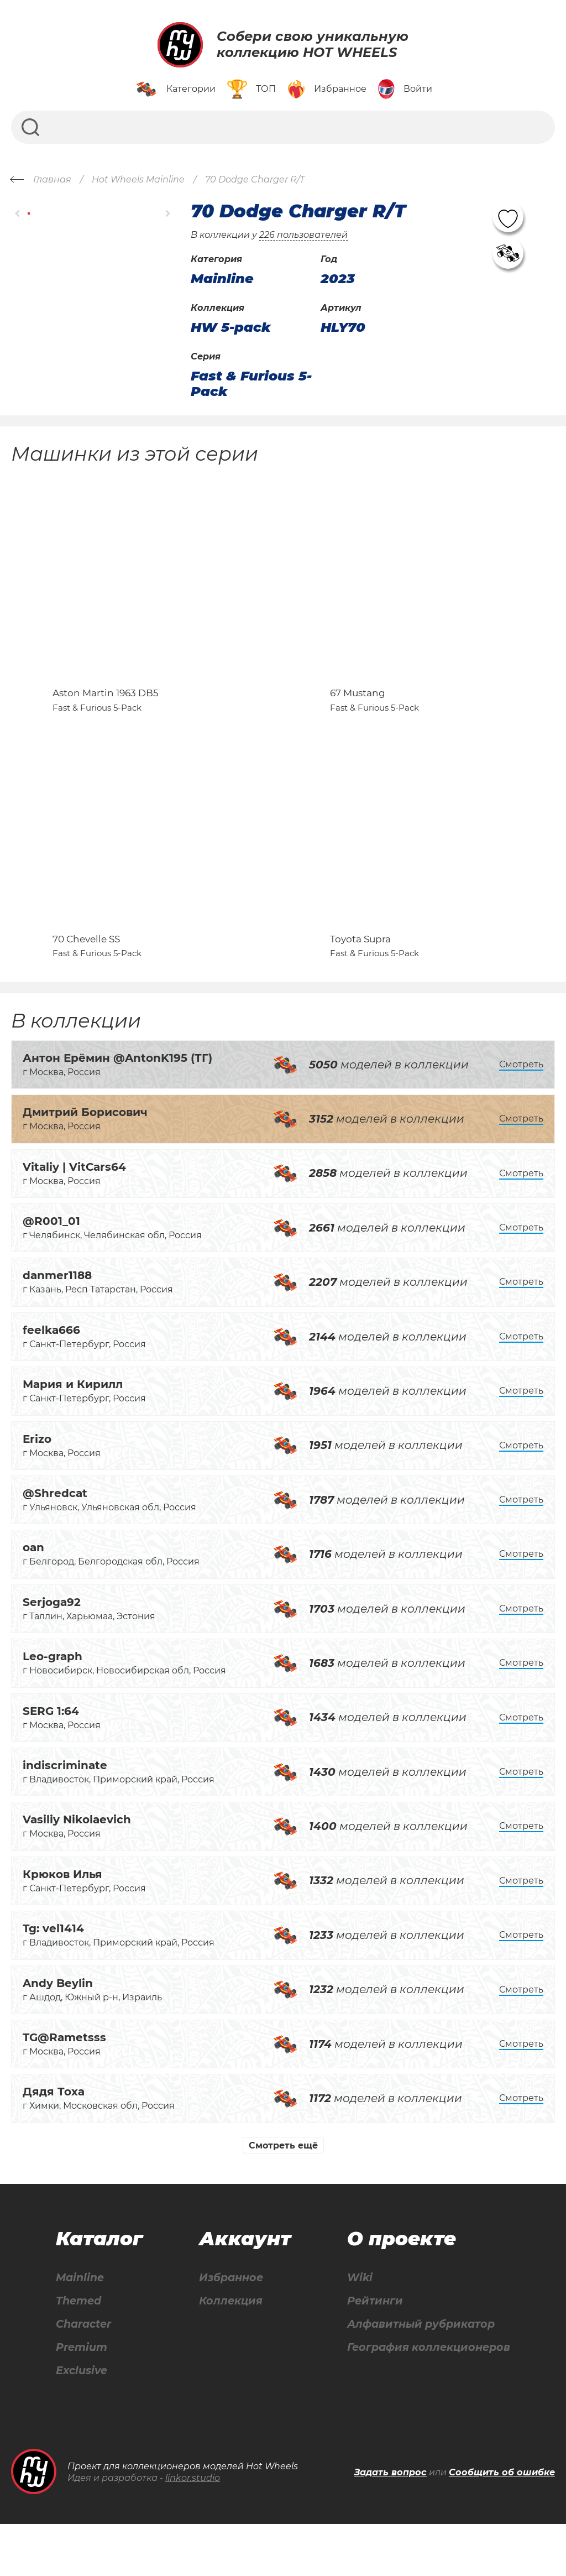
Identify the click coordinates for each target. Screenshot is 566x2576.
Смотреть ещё (283, 2194)
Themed (78, 2350)
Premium (81, 2398)
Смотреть (521, 1113)
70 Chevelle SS (86, 987)
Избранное (229, 2327)
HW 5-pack (231, 327)
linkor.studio (192, 2530)
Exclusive (81, 2422)
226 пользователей (303, 235)
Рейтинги (370, 2350)
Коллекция (228, 2350)
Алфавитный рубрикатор (418, 2374)
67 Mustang (357, 717)
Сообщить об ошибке (502, 2523)
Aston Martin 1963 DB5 (106, 717)
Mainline (79, 2327)
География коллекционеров (426, 2398)
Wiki (354, 2327)
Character (84, 2374)
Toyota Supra (360, 987)
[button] (18, 214)
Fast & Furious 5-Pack (251, 383)
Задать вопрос (390, 2523)
